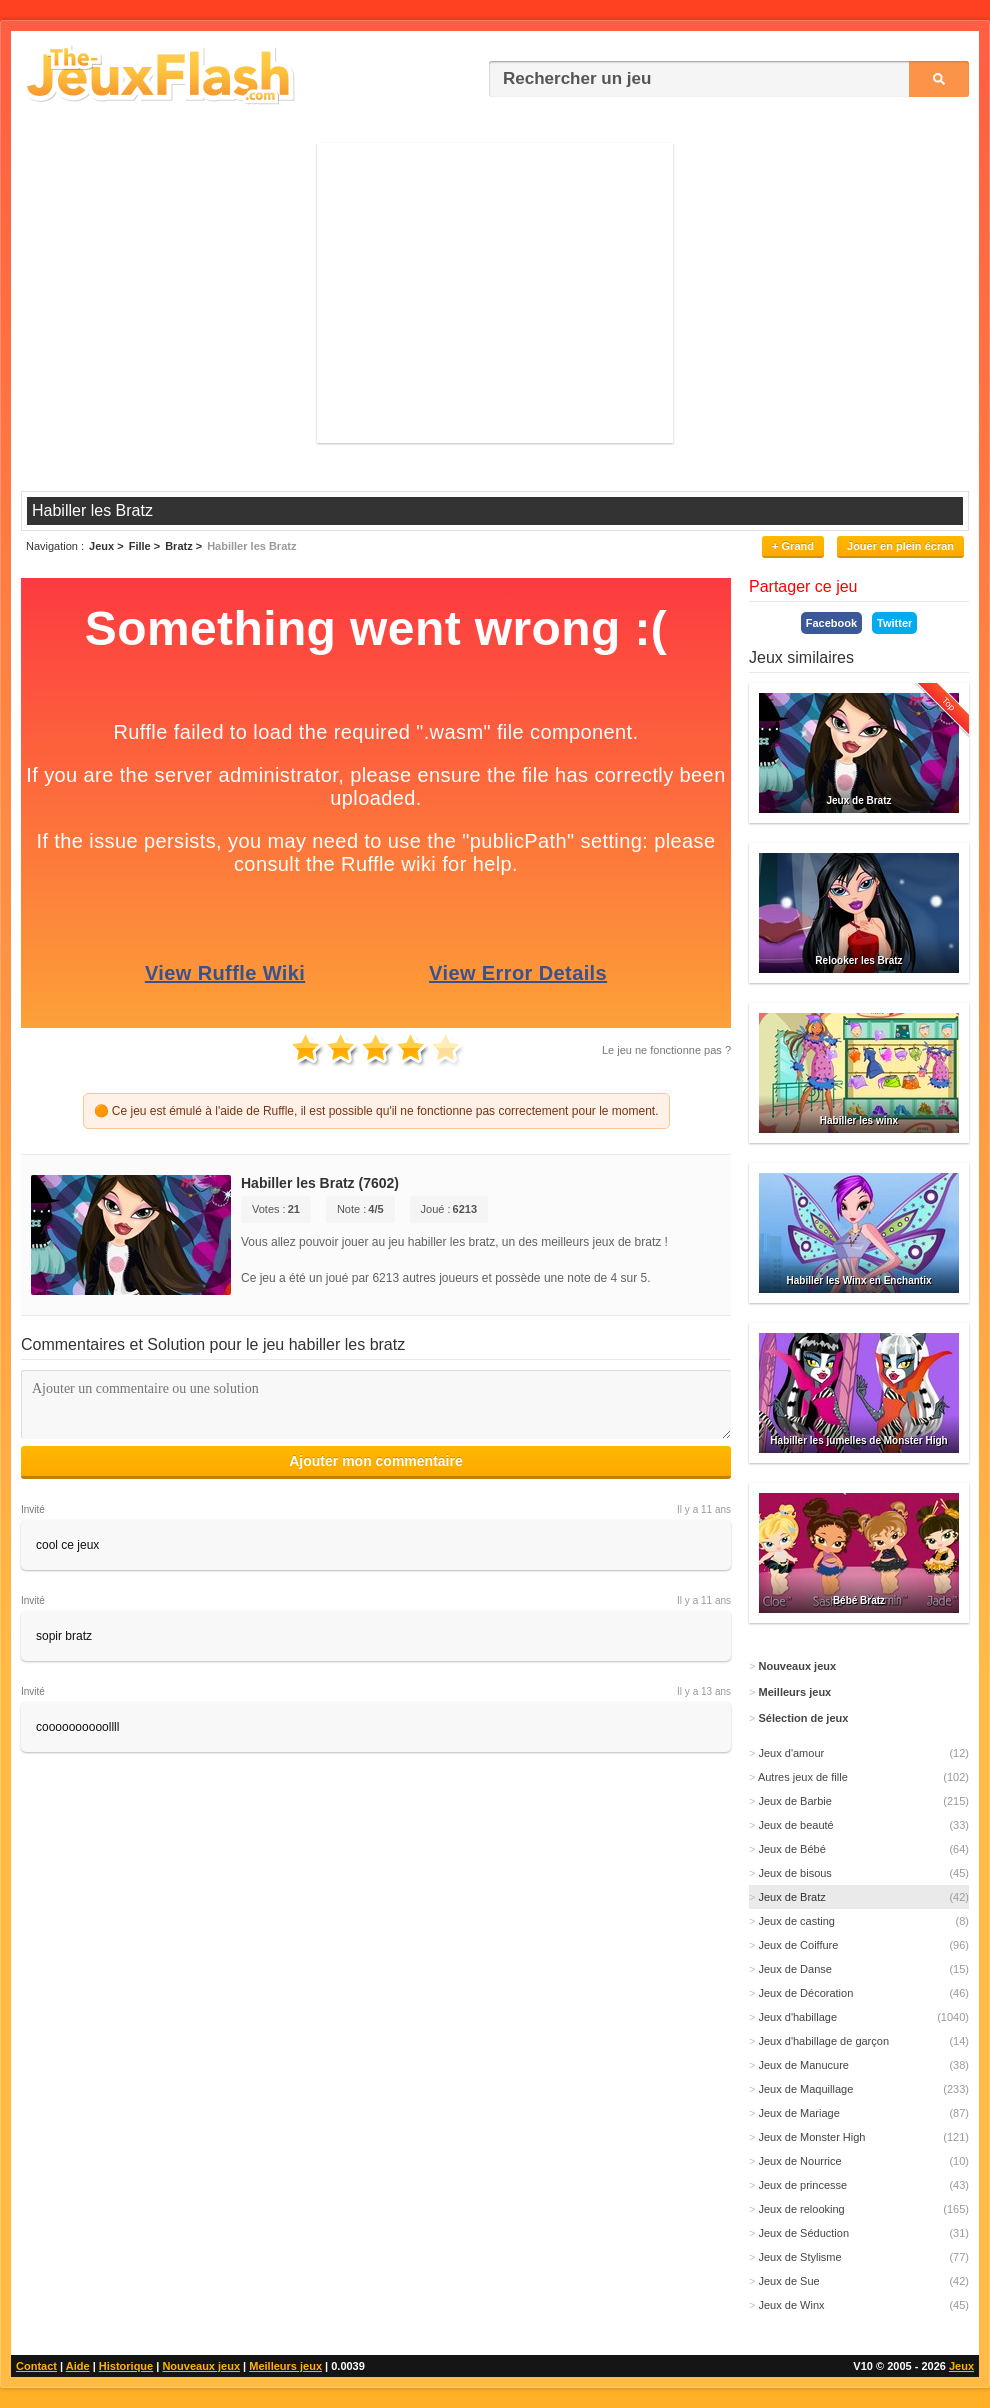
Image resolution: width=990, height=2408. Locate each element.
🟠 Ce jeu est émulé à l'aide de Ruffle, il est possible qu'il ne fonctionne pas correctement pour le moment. (376, 1111)
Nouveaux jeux (201, 2366)
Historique (126, 2366)
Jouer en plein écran (900, 546)
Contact (36, 2366)
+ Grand (793, 546)
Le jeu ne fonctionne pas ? (666, 1050)
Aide (78, 2366)
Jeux (961, 2366)
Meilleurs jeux (285, 2366)
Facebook (831, 623)
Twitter (894, 623)
